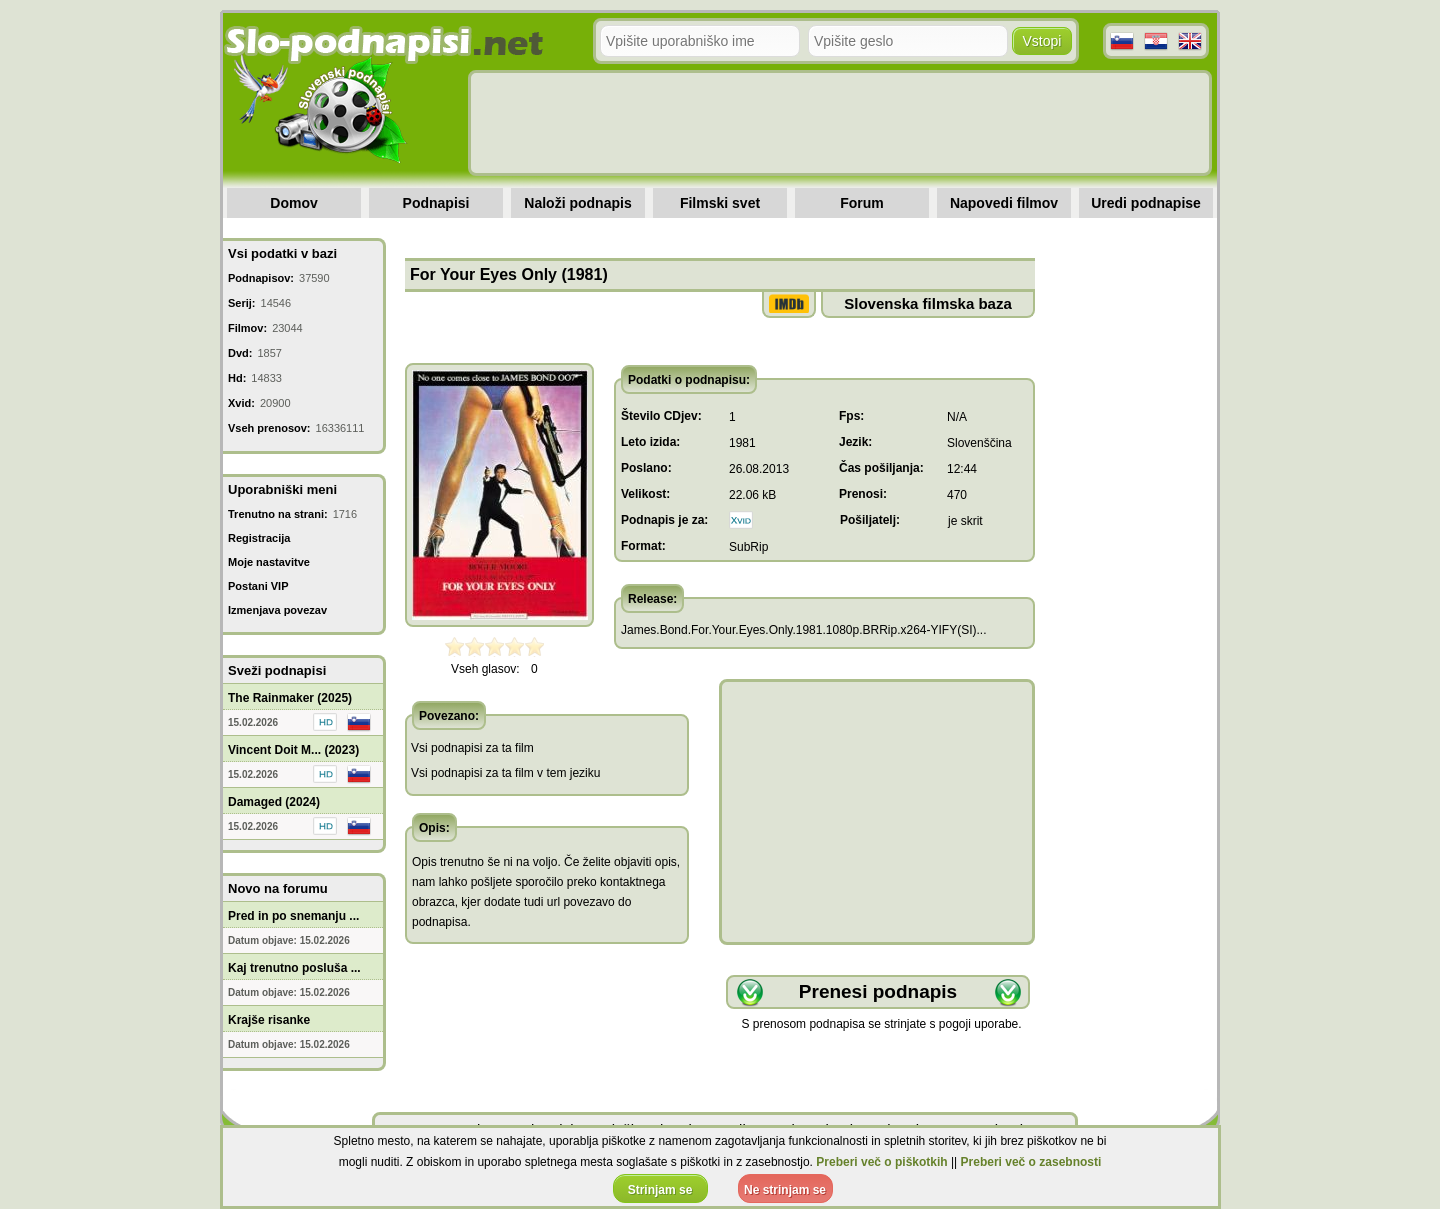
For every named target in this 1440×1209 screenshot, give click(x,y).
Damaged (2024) (274, 802)
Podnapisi (436, 203)
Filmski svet (720, 203)
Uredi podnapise (1146, 203)
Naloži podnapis (577, 203)
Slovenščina (979, 443)
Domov (293, 203)
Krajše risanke (269, 1020)
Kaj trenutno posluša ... (294, 968)
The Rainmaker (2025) (290, 698)
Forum (862, 203)
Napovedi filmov (1004, 203)
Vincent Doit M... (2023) (293, 750)
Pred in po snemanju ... (293, 916)
